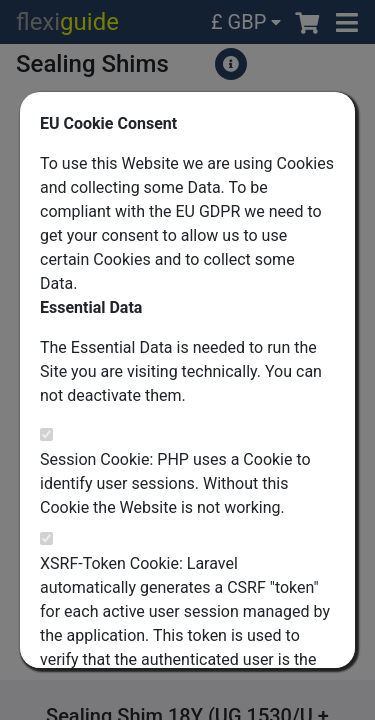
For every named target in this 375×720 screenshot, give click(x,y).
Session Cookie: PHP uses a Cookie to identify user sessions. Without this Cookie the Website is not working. (175, 483)
